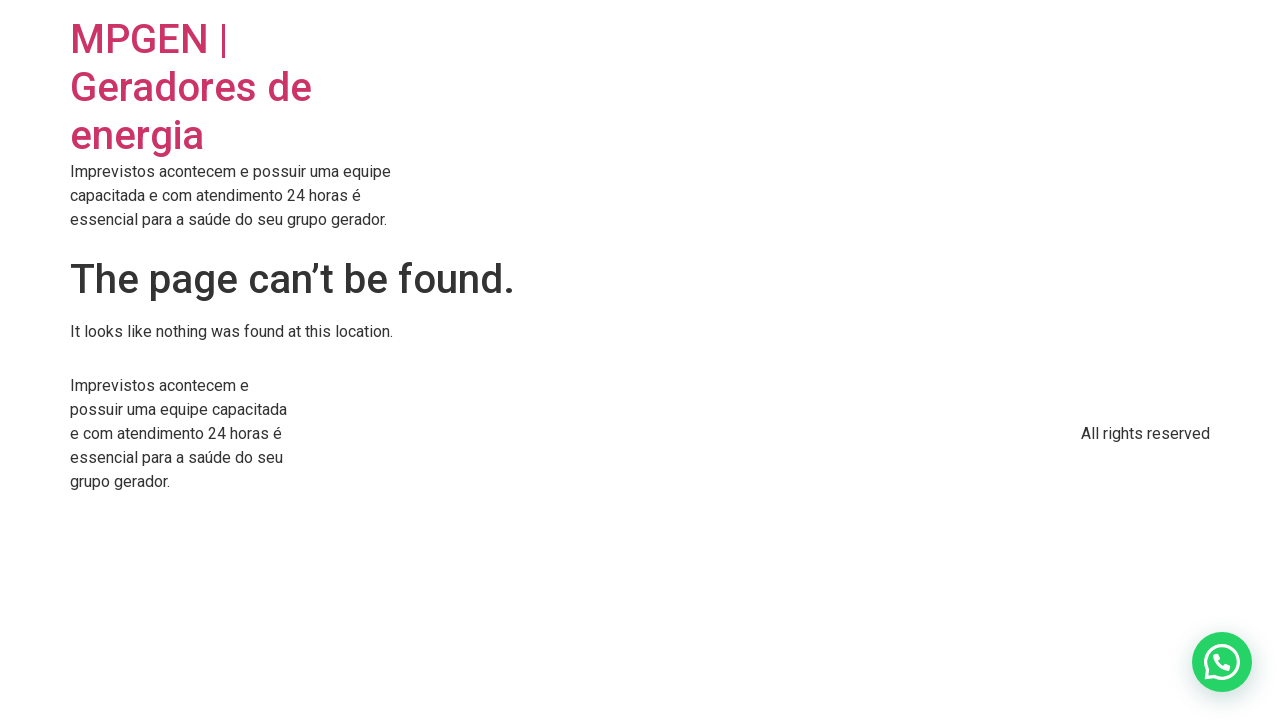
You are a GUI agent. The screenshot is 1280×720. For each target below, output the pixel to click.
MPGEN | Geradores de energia (191, 87)
